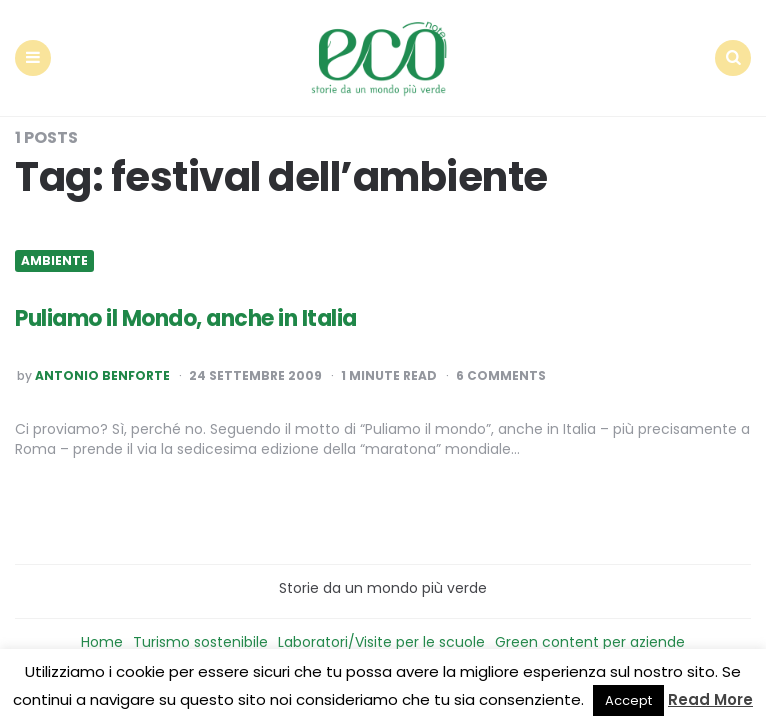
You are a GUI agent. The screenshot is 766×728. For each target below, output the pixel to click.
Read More (710, 699)
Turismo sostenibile (200, 642)
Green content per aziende (590, 642)
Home (102, 642)
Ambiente (54, 261)
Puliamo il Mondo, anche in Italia (186, 318)
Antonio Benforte (102, 376)
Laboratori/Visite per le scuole (381, 642)
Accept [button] (628, 700)
